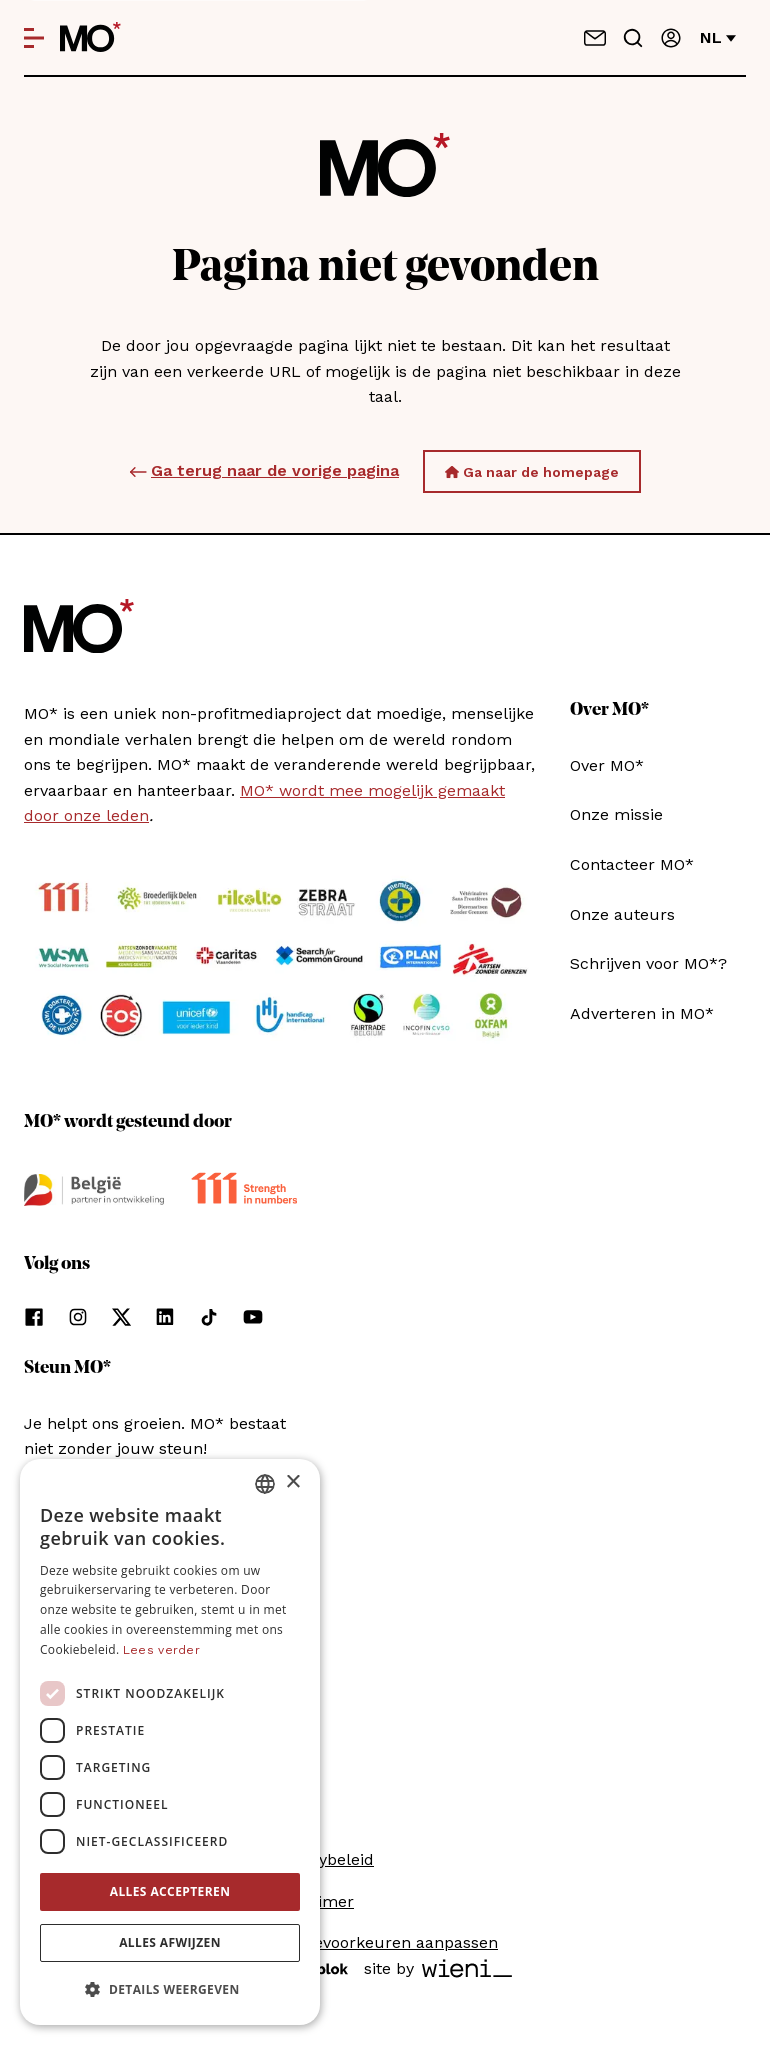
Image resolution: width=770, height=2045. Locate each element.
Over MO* (607, 765)
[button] (170, 1990)
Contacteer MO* (632, 864)
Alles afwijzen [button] (170, 1942)
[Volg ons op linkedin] (165, 1317)
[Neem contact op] (595, 38)
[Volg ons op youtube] (253, 1317)
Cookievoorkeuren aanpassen (385, 1942)
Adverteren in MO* (642, 1013)
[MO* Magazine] (90, 38)
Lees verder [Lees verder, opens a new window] (161, 1650)
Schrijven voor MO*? (648, 963)
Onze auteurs (622, 914)
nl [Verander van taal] (718, 37)
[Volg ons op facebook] (34, 1317)
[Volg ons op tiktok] (209, 1317)
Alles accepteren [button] (170, 1891)
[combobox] (265, 1484)
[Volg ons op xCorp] (121, 1317)
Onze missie (616, 814)
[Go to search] (633, 38)
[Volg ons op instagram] (78, 1317)
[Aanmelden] (671, 38)
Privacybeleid (323, 1859)
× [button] (292, 1482)
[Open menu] (34, 38)
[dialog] (170, 1742)
